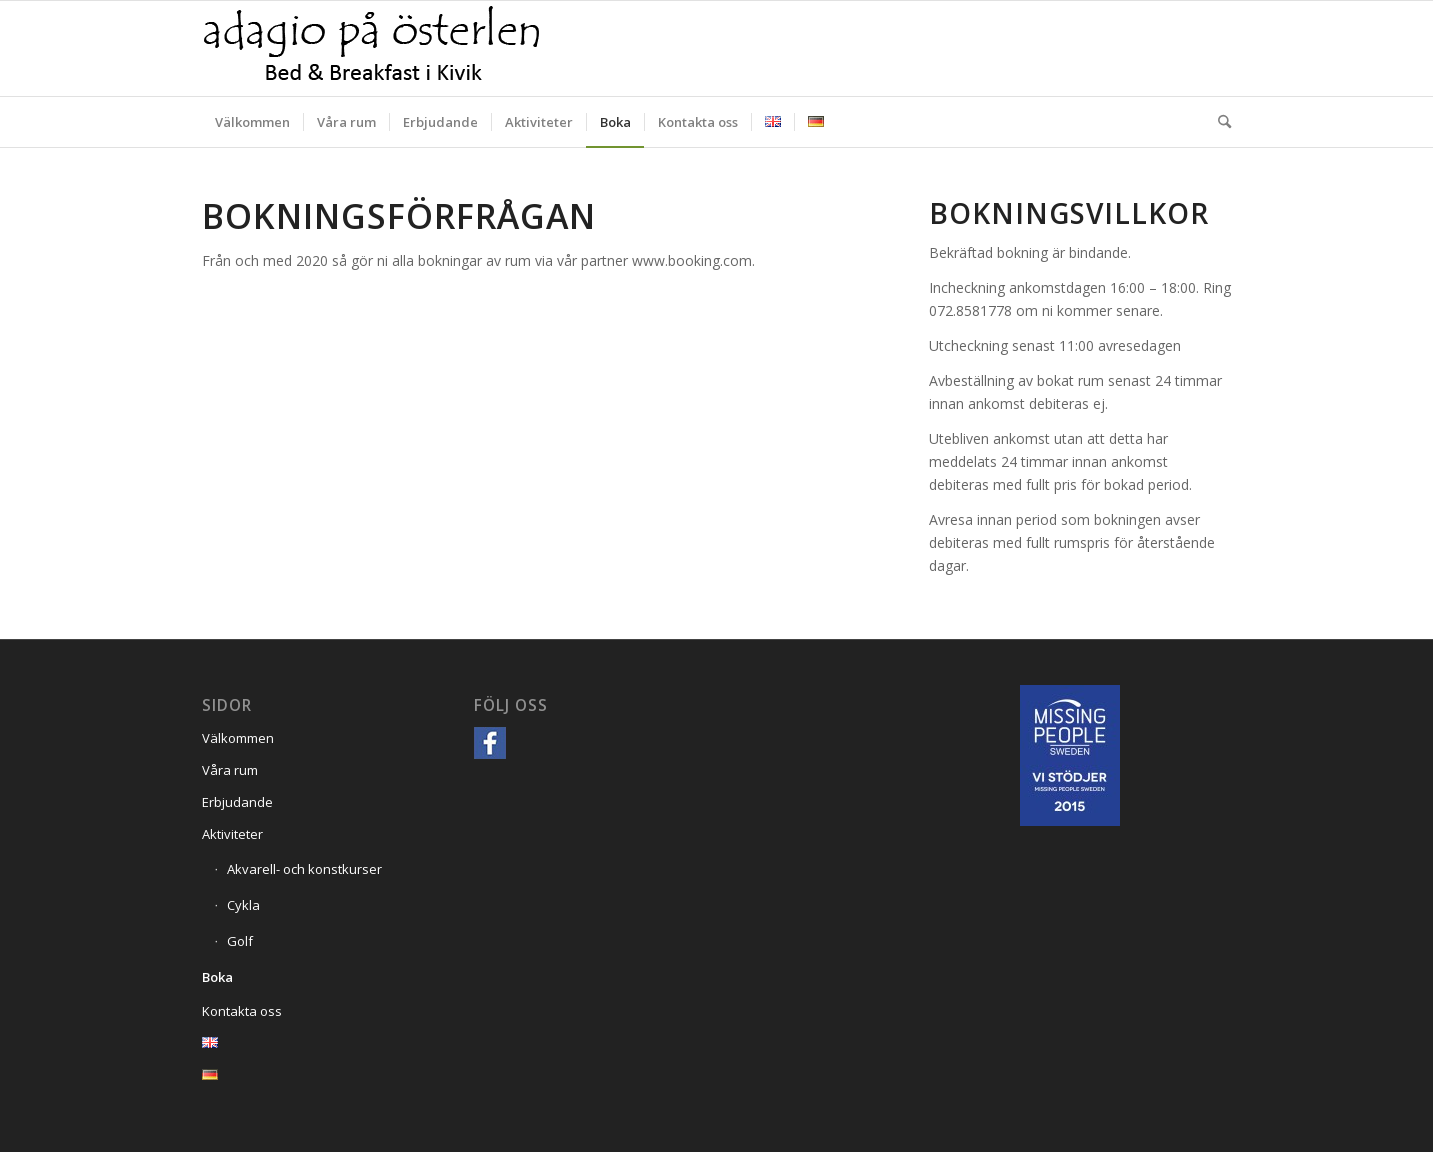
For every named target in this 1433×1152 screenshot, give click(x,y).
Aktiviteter (232, 834)
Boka (217, 977)
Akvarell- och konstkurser (304, 869)
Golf (240, 941)
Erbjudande (237, 802)
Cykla (243, 905)
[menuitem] (252, 122)
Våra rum (230, 770)
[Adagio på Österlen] (372, 48)
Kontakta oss (242, 1011)
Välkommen (238, 738)
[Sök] (1218, 122)
